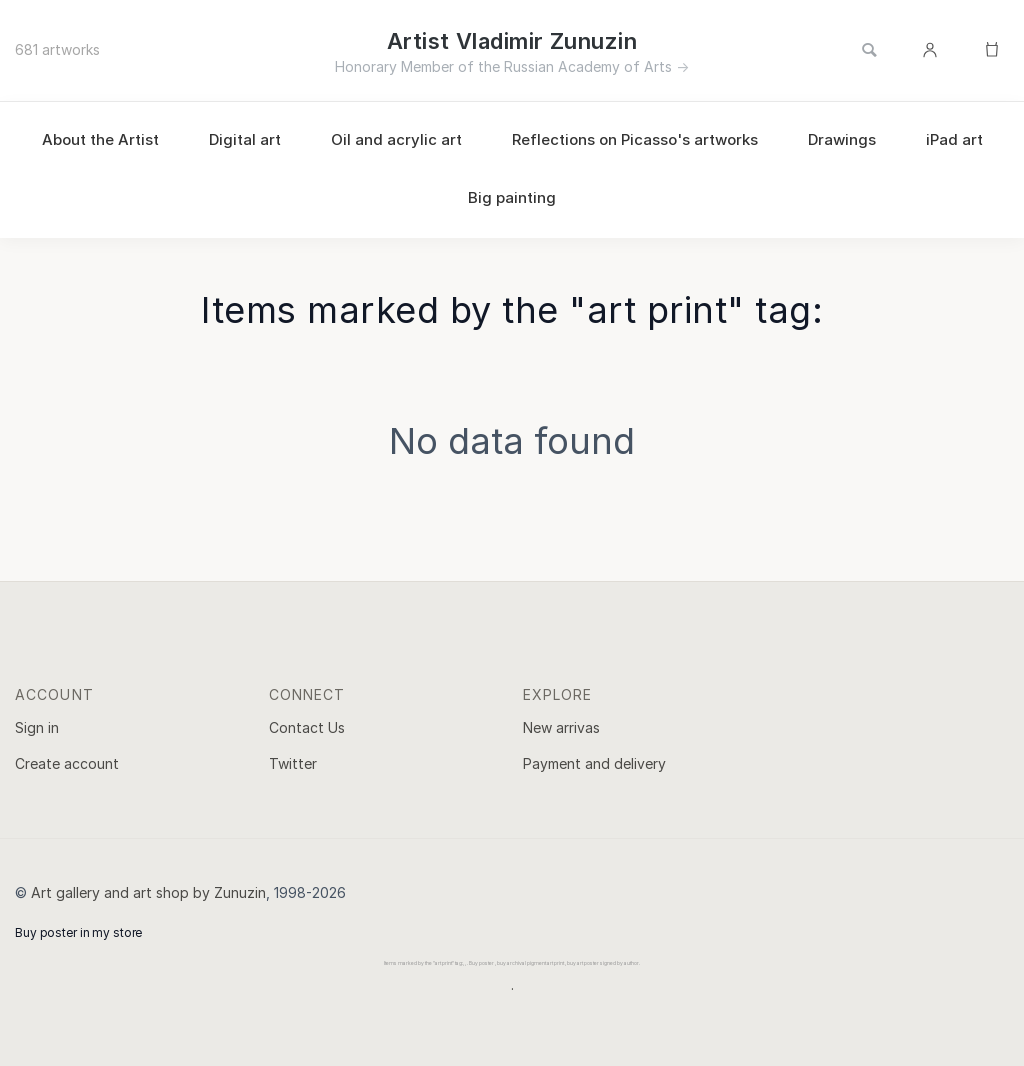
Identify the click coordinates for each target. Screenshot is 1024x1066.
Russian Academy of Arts (588, 66)
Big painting (512, 197)
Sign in (37, 727)
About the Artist (100, 139)
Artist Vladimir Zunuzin (512, 41)
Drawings (842, 139)
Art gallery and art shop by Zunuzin (148, 892)
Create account (67, 763)
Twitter (293, 763)
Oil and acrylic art (396, 139)
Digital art (245, 139)
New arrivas (561, 727)
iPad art (954, 139)
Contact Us (307, 727)
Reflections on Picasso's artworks (635, 139)
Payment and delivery (594, 763)
